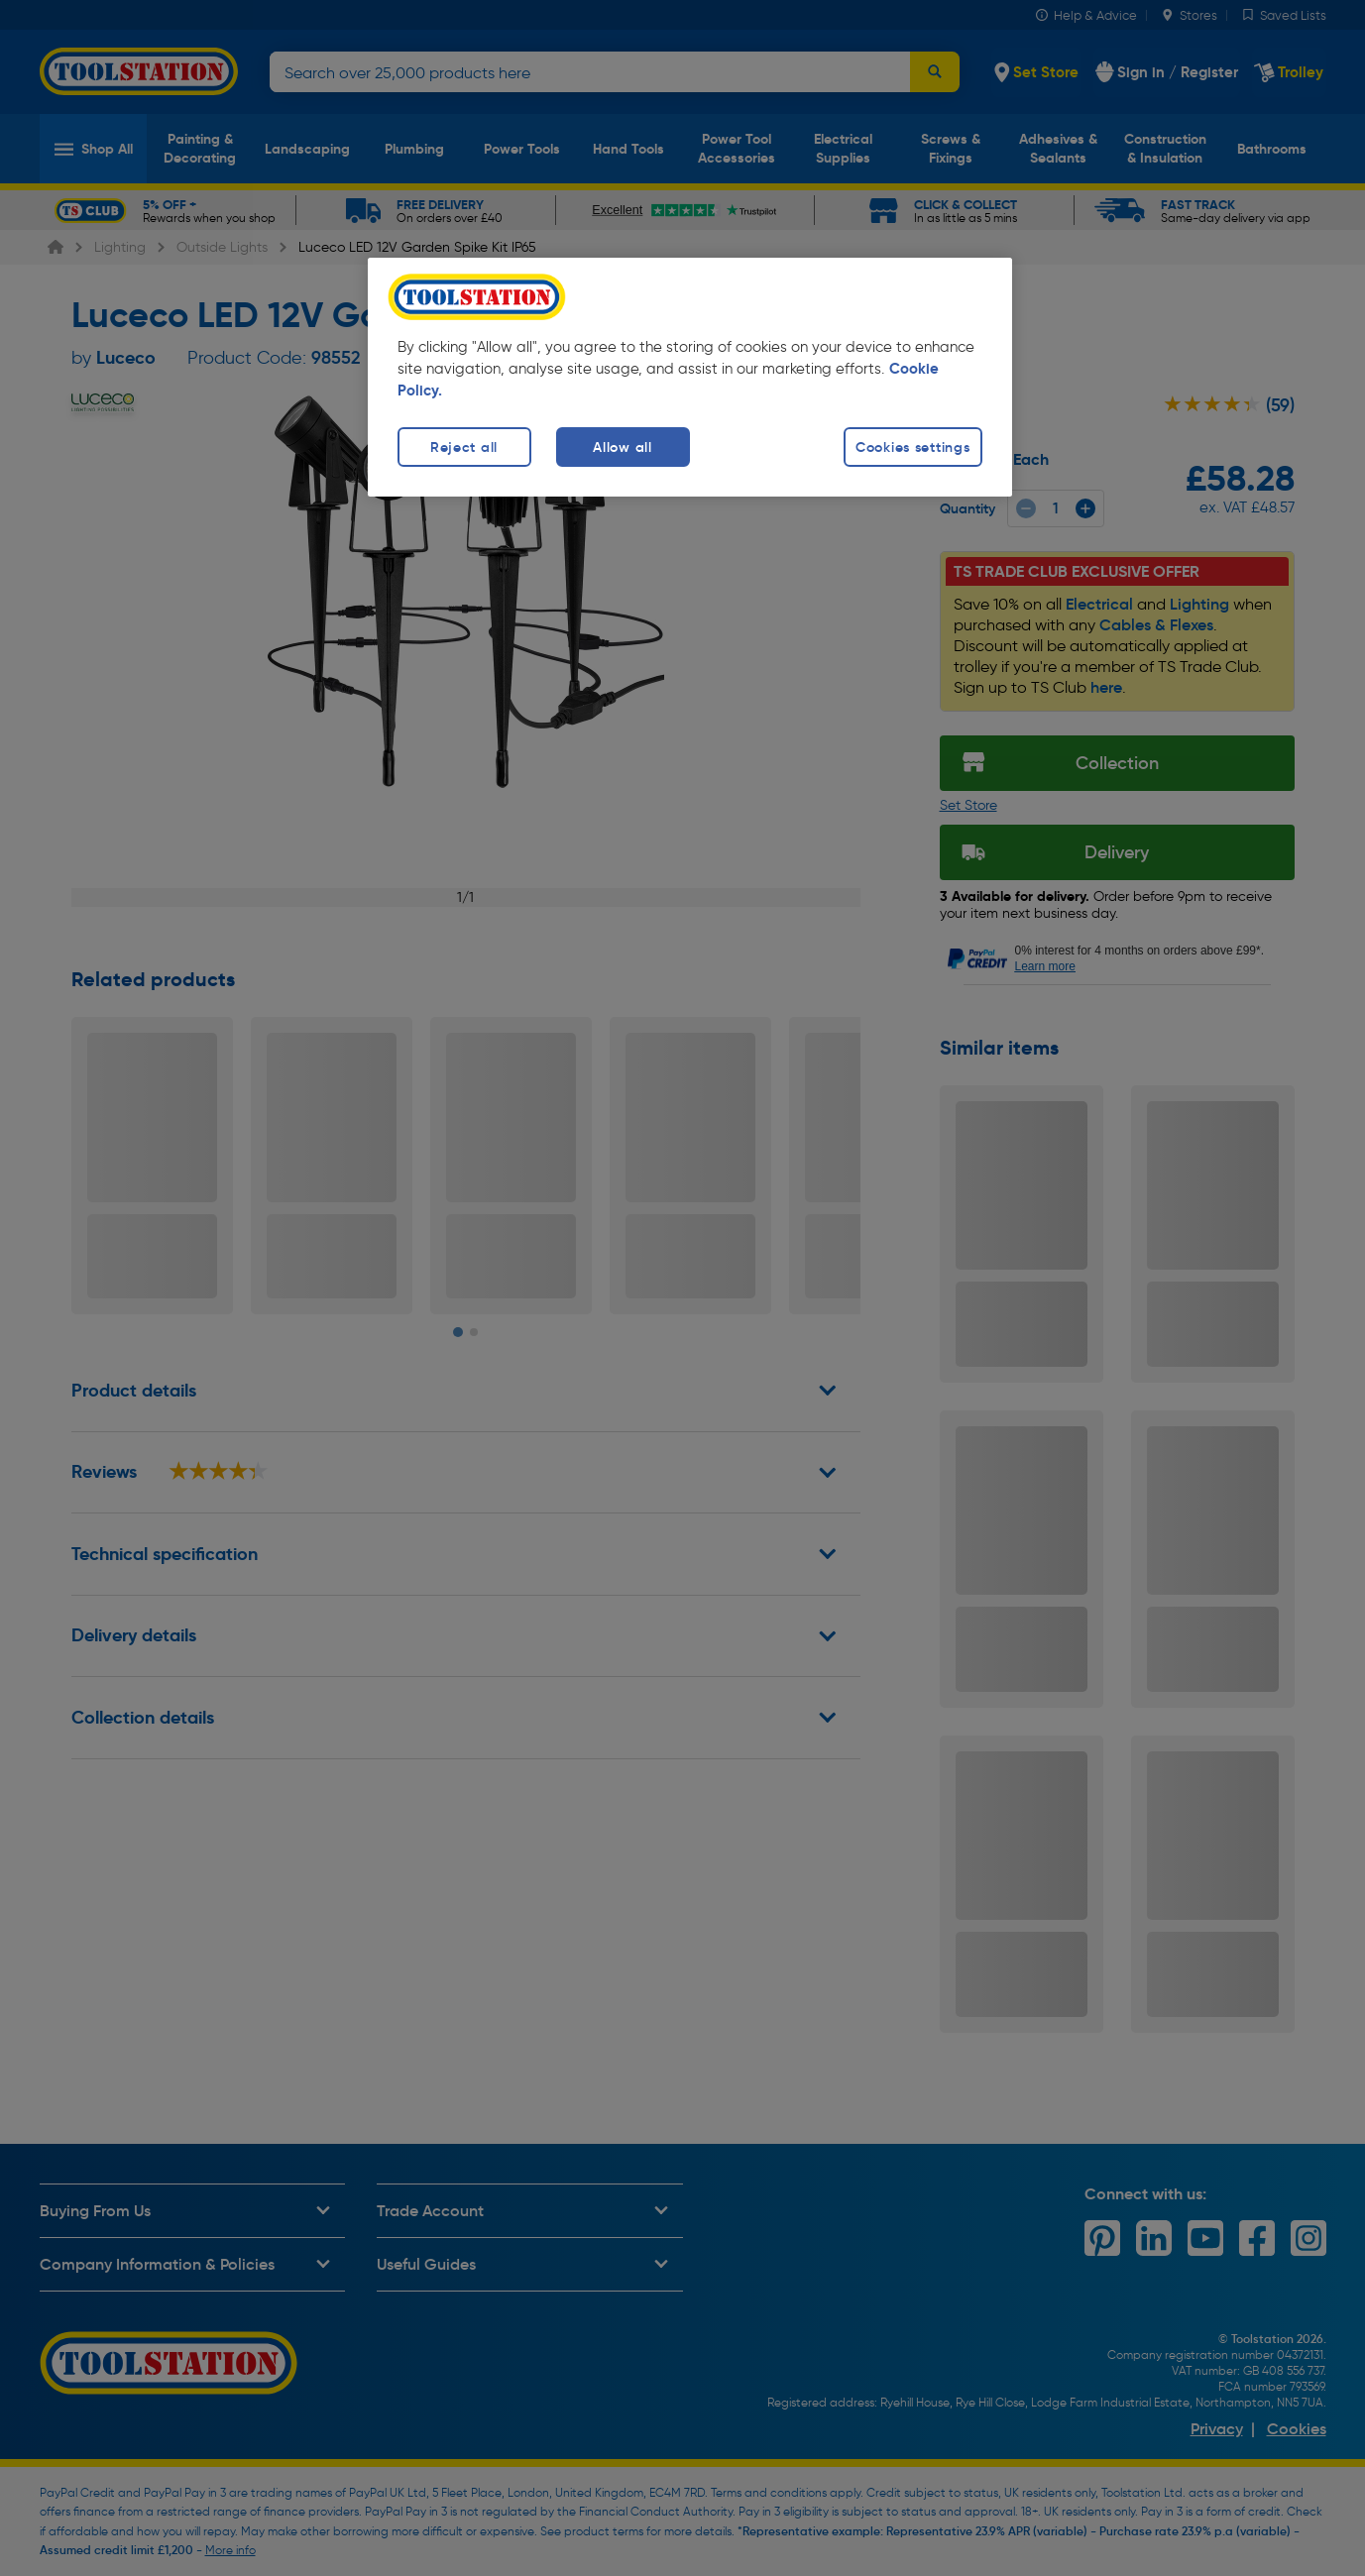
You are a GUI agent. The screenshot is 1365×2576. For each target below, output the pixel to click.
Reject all (464, 447)
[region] (690, 377)
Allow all (622, 447)
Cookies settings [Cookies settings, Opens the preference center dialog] (912, 447)
